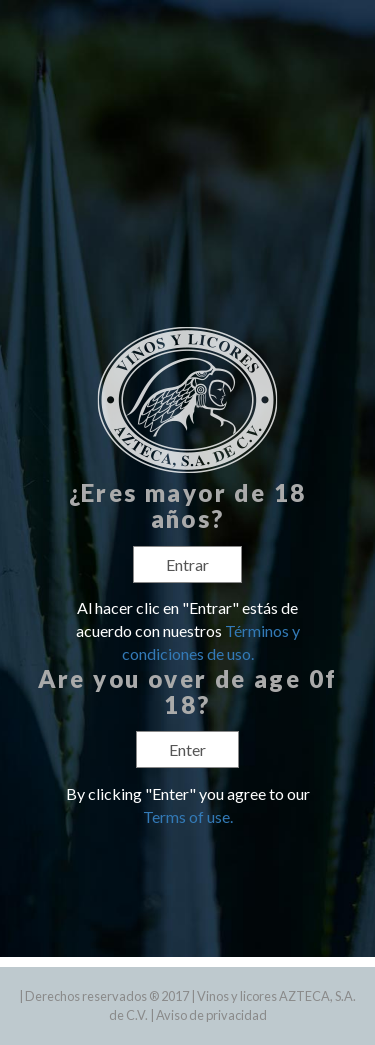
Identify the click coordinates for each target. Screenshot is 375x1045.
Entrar (187, 564)
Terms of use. (188, 816)
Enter (187, 749)
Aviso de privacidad (211, 1015)
